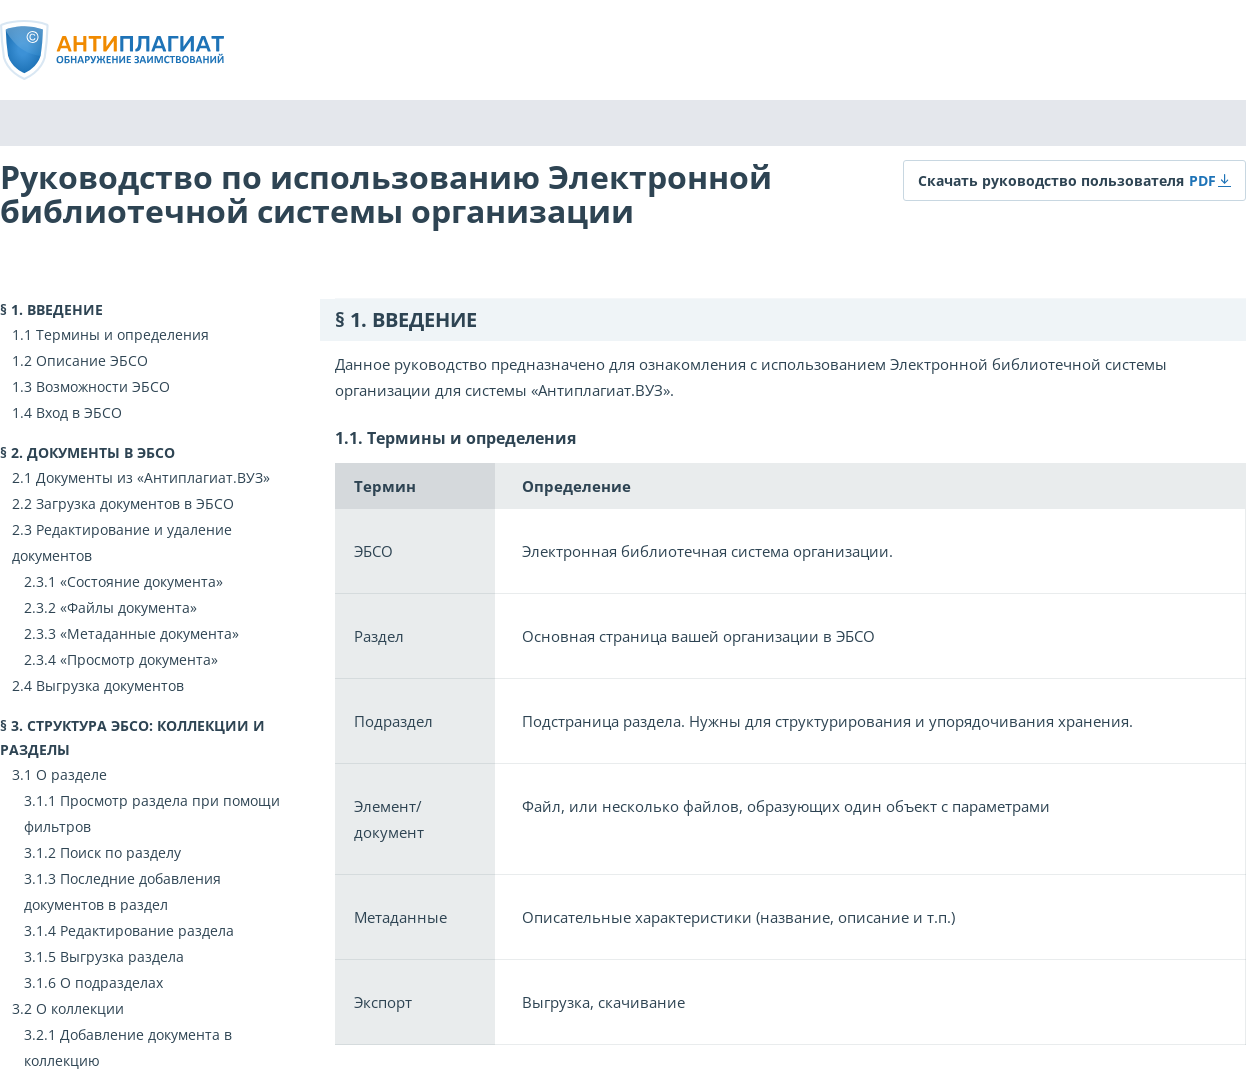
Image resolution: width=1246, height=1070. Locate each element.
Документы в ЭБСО (101, 452)
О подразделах (111, 982)
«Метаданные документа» (149, 633)
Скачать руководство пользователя (1051, 180)
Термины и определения (122, 334)
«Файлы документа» (128, 607)
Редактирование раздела (147, 930)
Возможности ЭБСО (103, 386)
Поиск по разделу (120, 852)
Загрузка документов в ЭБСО (135, 503)
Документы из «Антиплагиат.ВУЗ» (153, 477)
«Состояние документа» (141, 581)
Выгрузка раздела (122, 956)
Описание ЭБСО (92, 360)
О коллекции (80, 1008)
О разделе (71, 774)
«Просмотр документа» (139, 659)
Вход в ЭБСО (79, 412)
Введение (65, 309)
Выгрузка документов (110, 685)
